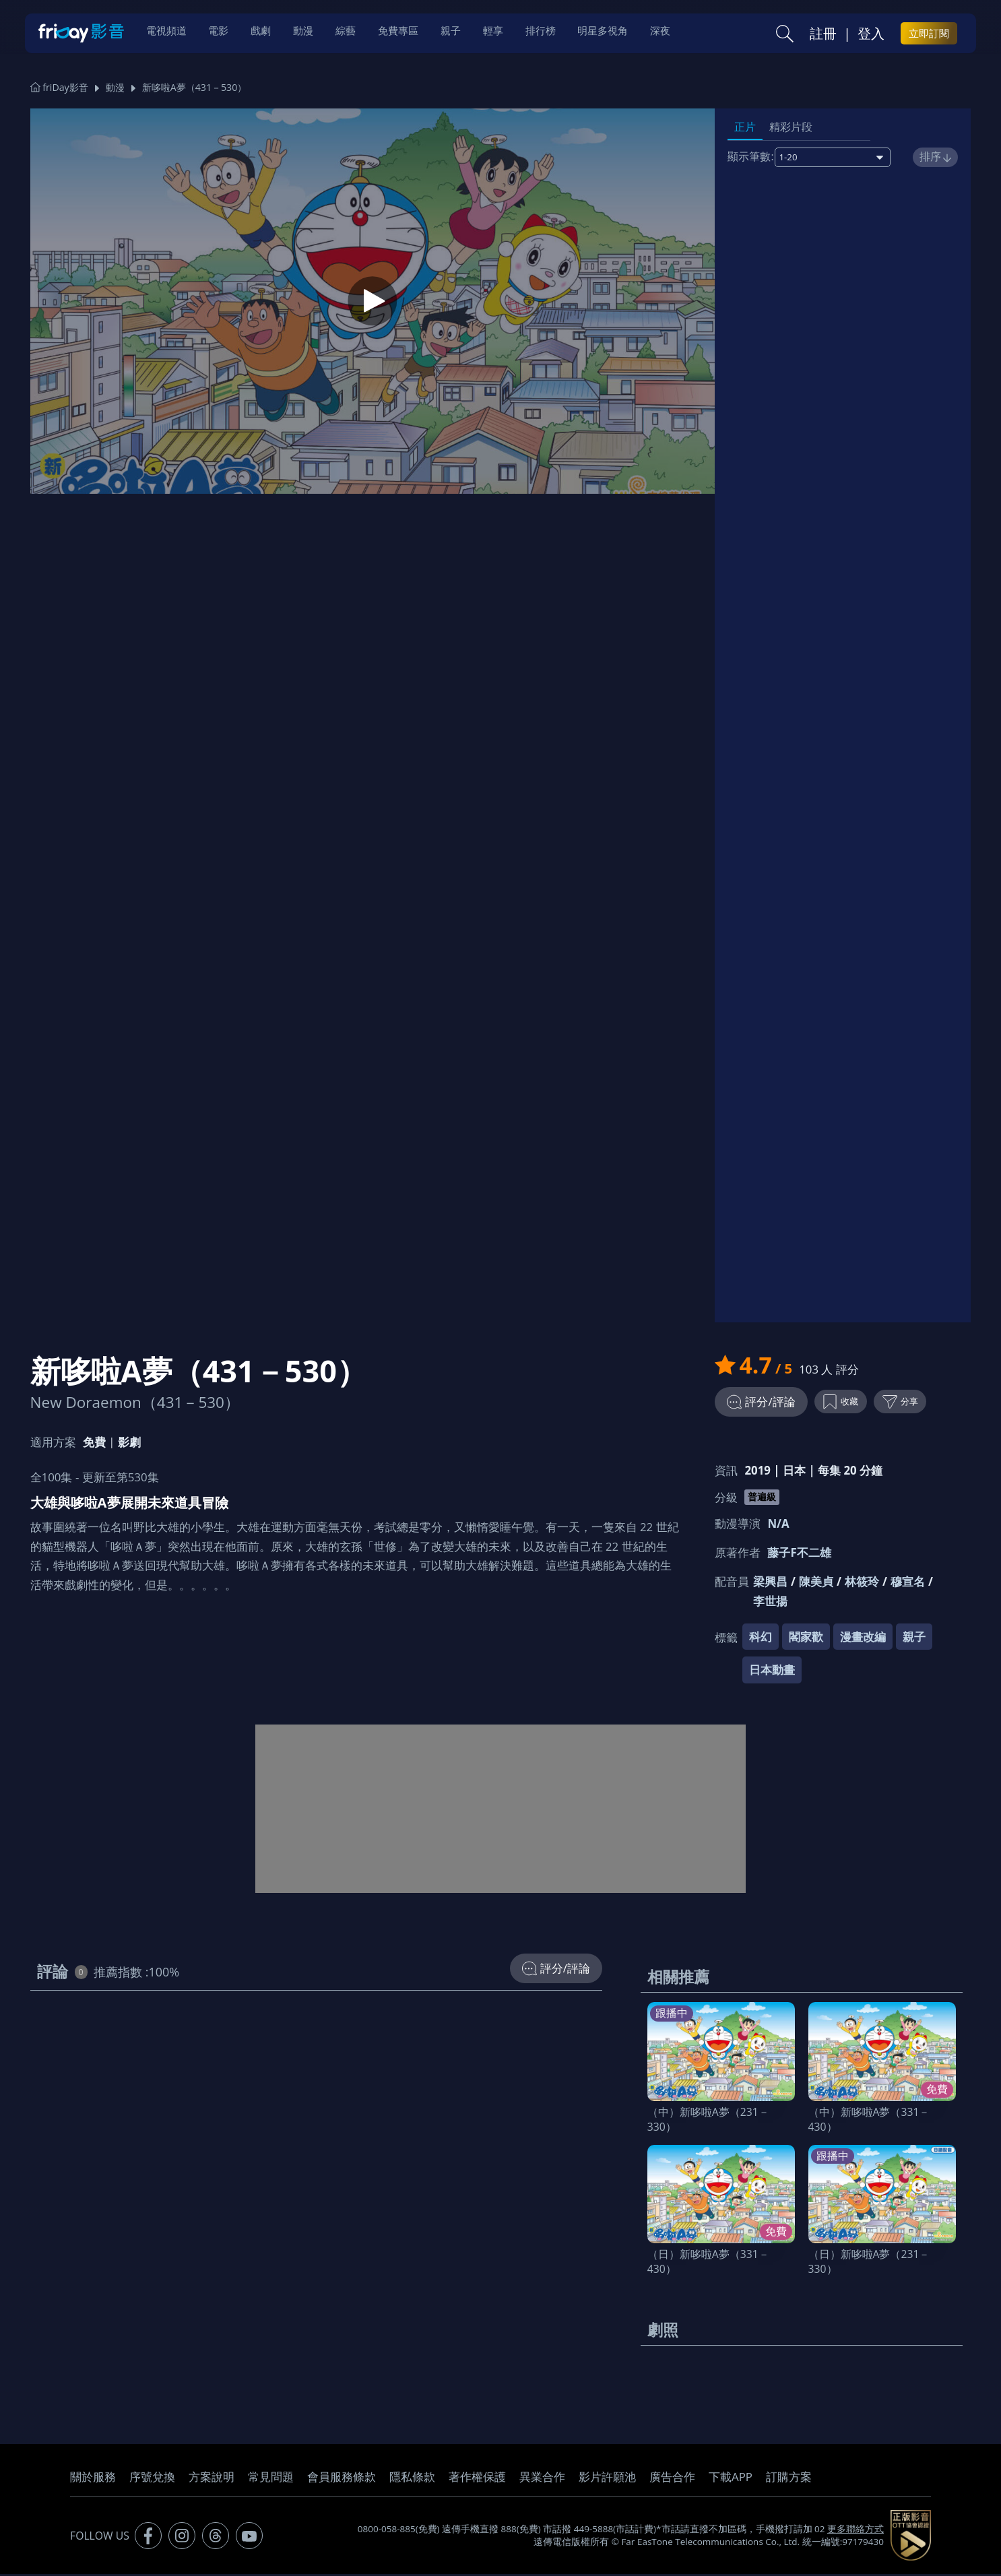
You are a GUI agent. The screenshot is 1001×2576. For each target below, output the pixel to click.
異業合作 (542, 2478)
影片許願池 (607, 2478)
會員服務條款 (341, 2478)
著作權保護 (477, 2478)
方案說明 (211, 2478)
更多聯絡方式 (855, 2531)
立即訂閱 (929, 34)
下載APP (730, 2478)
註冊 (823, 34)
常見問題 (271, 2478)
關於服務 (93, 2478)
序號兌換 (152, 2478)
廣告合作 (672, 2478)
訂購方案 (789, 2478)
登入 (871, 34)
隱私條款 (412, 2478)
